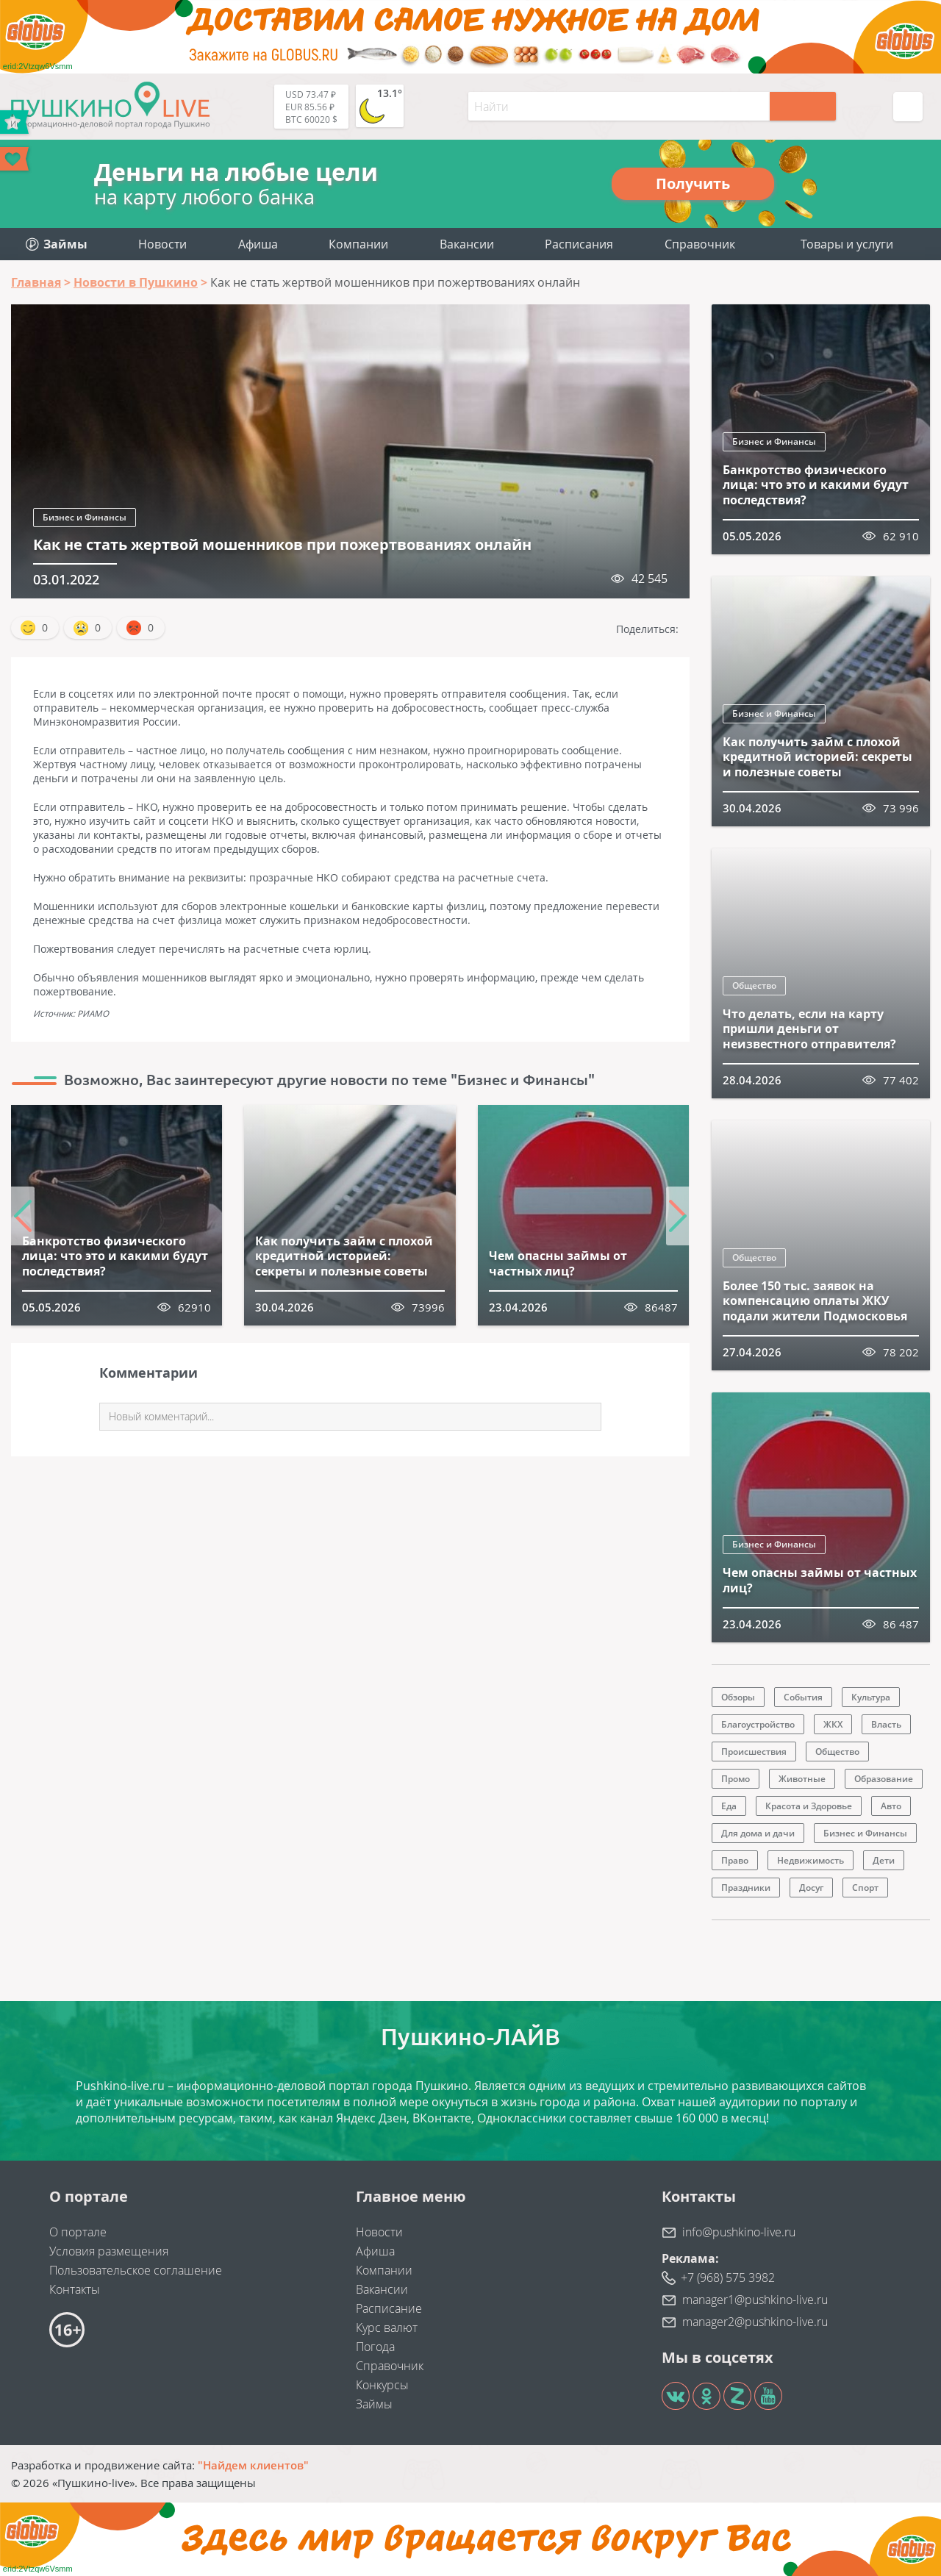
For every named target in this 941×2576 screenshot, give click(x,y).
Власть (886, 1724)
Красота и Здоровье (808, 1806)
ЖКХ (832, 1724)
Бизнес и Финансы (84, 517)
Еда (729, 1806)
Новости (162, 244)
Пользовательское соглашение (135, 2270)
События (803, 1697)
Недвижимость (810, 1860)
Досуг (811, 1887)
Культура (870, 1697)
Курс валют (387, 2327)
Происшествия (754, 1751)
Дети (884, 1860)
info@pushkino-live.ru (738, 2232)
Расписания (579, 244)
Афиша (258, 244)
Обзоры (738, 1697)
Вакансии (467, 244)
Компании (358, 244)
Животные (802, 1778)
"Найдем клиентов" (253, 2465)
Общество (754, 985)
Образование (883, 1778)
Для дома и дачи (758, 1833)
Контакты (74, 2289)
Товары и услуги (847, 244)
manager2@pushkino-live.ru (755, 2322)
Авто (891, 1806)
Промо (735, 1778)
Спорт (865, 1887)
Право (734, 1860)
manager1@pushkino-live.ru (755, 2299)
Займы (374, 2404)
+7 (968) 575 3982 (728, 2277)
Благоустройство (758, 1724)
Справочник (700, 244)
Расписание (389, 2308)
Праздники (745, 1887)
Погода (375, 2347)
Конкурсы (382, 2385)
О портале (78, 2232)
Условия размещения (108, 2251)
